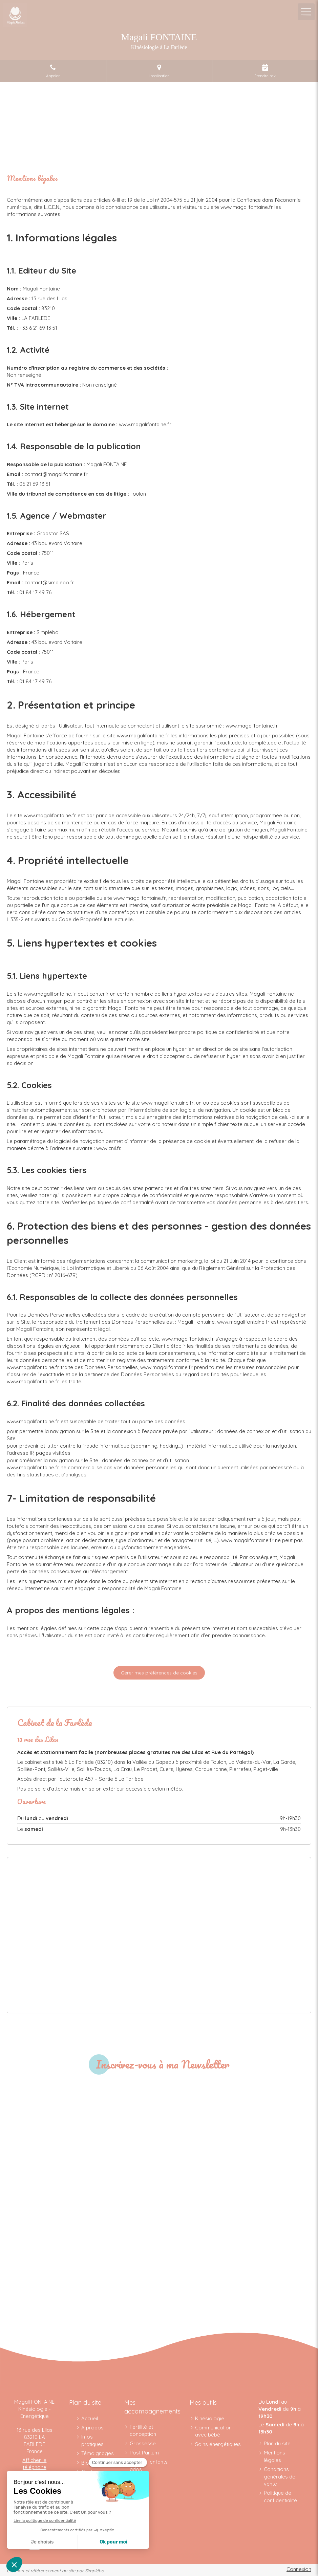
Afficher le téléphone (34, 2463)
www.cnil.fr (108, 1148)
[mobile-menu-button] (306, 11)
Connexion (299, 2569)
